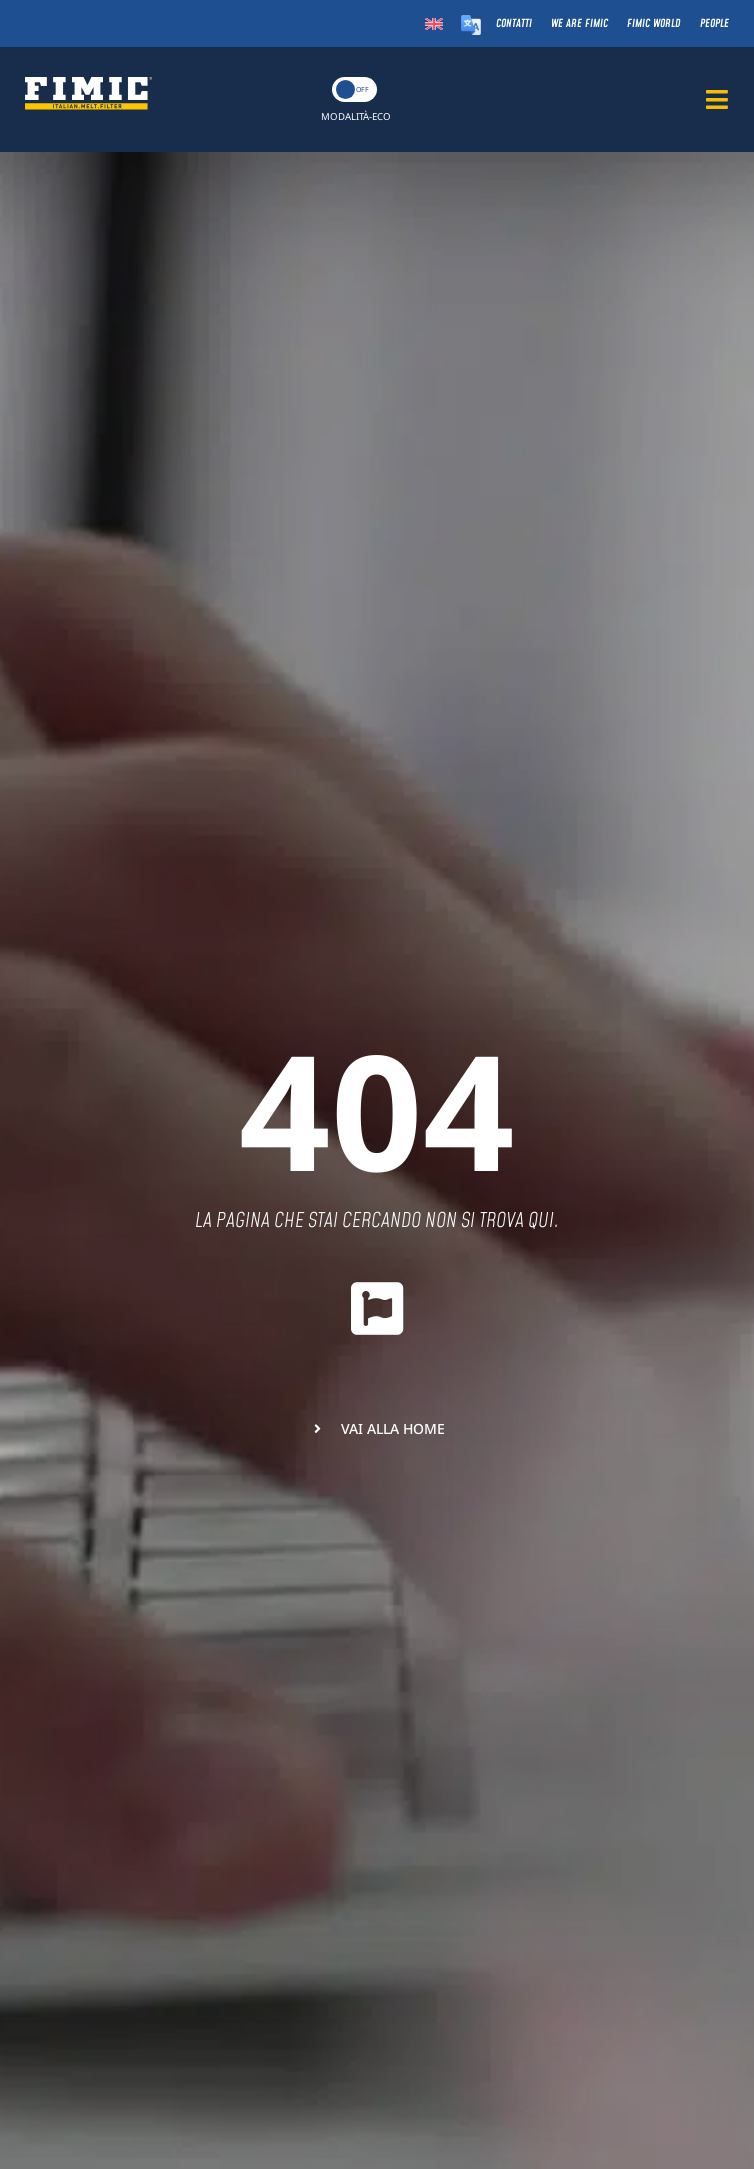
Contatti (514, 23)
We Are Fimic (579, 23)
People (714, 23)
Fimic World (654, 23)
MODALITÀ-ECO (356, 117)
